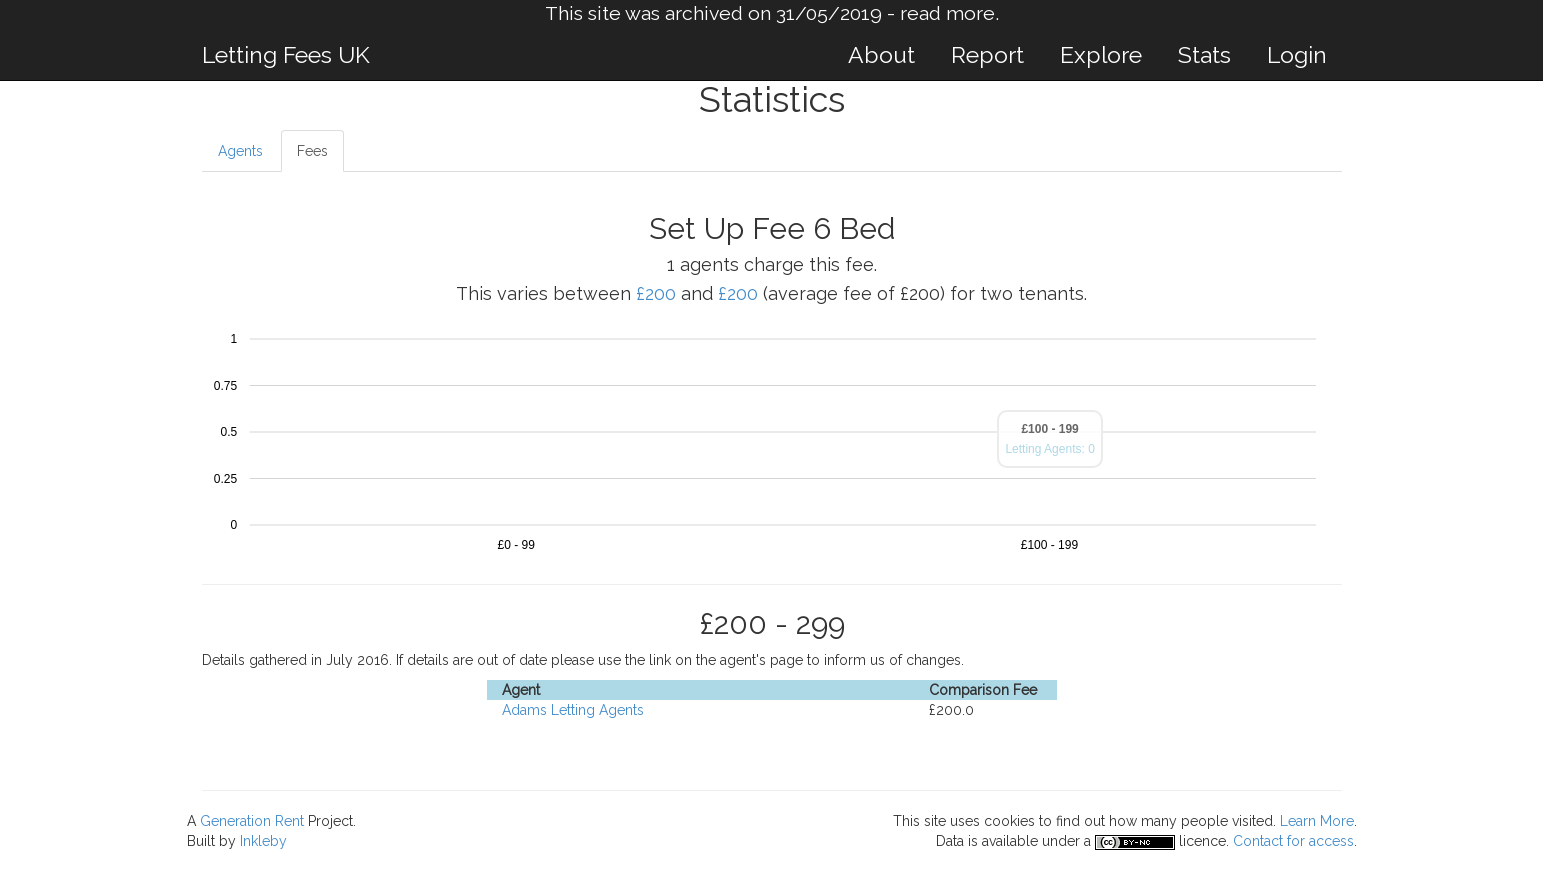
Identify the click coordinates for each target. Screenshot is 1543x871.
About (881, 54)
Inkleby (263, 841)
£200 (656, 293)
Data (950, 841)
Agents (240, 151)
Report (987, 54)
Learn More (1317, 821)
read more (947, 13)
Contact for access (1293, 841)
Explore (1101, 54)
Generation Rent (252, 821)
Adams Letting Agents (573, 710)
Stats (1204, 54)
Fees (312, 151)
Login (1297, 54)
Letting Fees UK (286, 54)
